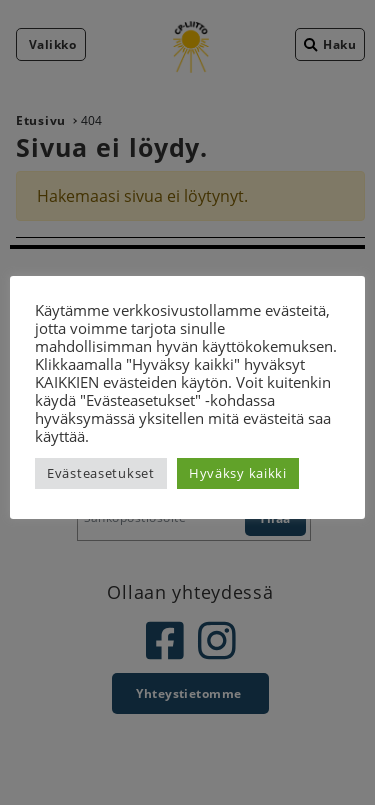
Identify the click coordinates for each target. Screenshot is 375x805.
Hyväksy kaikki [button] (238, 473)
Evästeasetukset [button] (101, 473)
